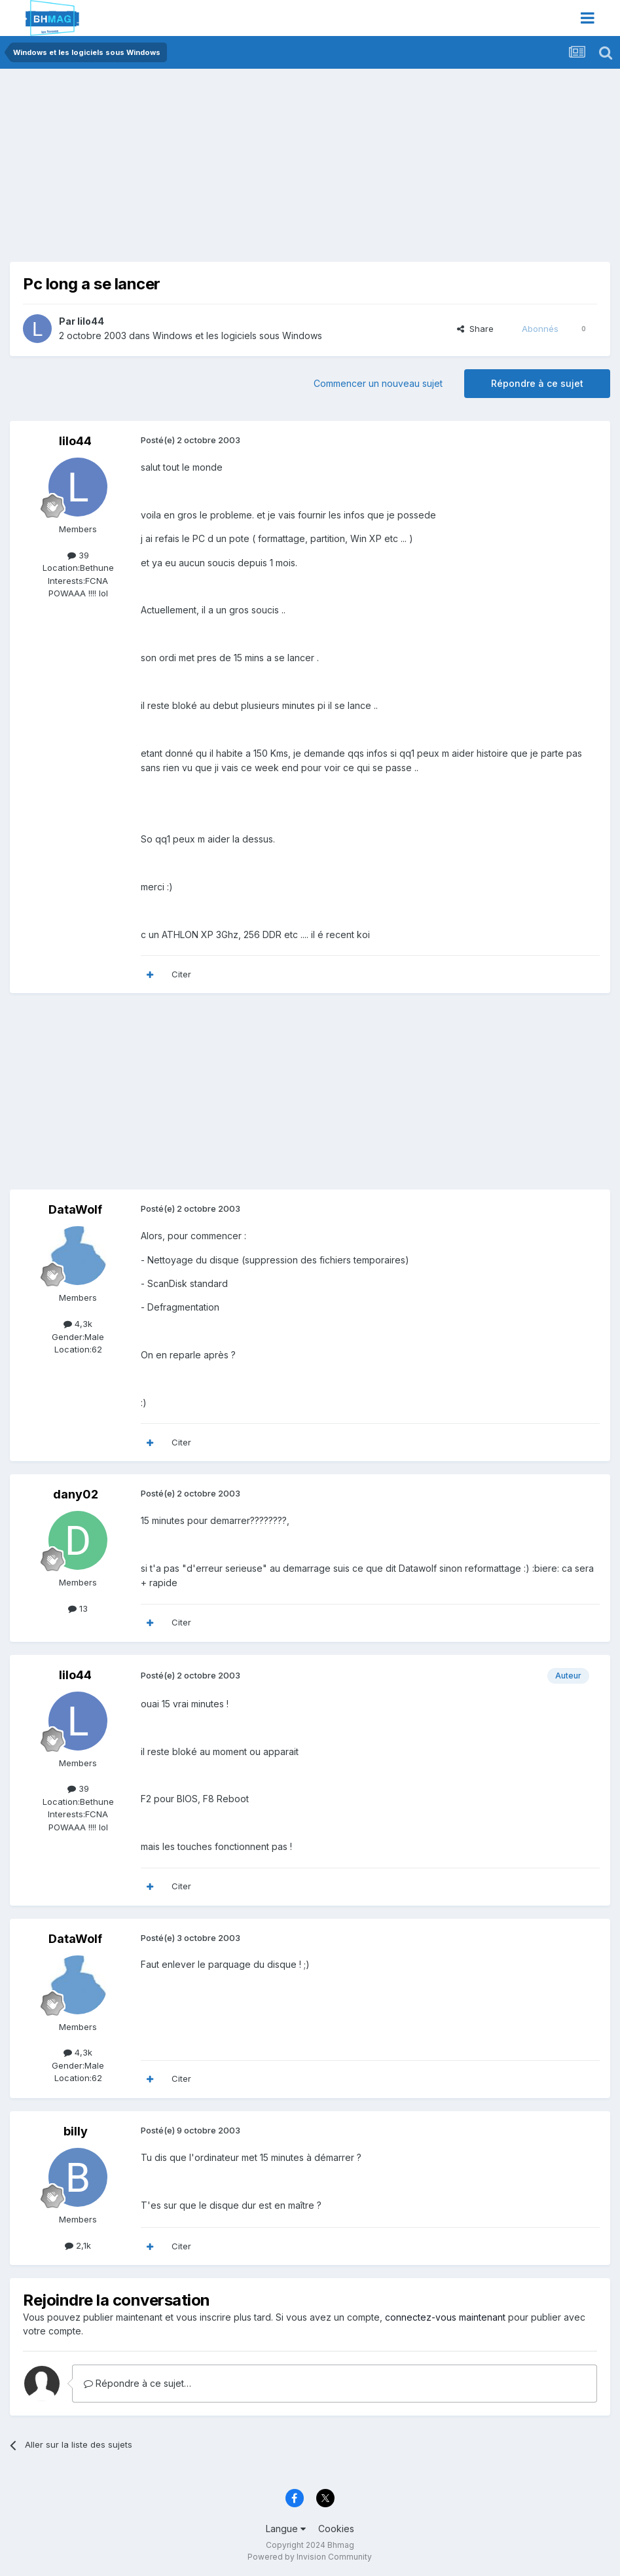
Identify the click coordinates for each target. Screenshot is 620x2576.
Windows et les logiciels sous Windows (237, 335)
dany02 (75, 1494)
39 (78, 555)
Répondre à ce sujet (537, 383)
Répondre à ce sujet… (137, 2383)
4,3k (78, 1323)
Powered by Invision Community (309, 2557)
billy (76, 2131)
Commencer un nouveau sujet (378, 383)
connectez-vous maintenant (445, 2317)
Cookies (336, 2528)
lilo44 (90, 321)
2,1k (78, 2245)
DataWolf (75, 1209)
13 (78, 1608)
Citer (181, 974)
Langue (286, 2528)
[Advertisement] (163, 170)
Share (475, 328)
